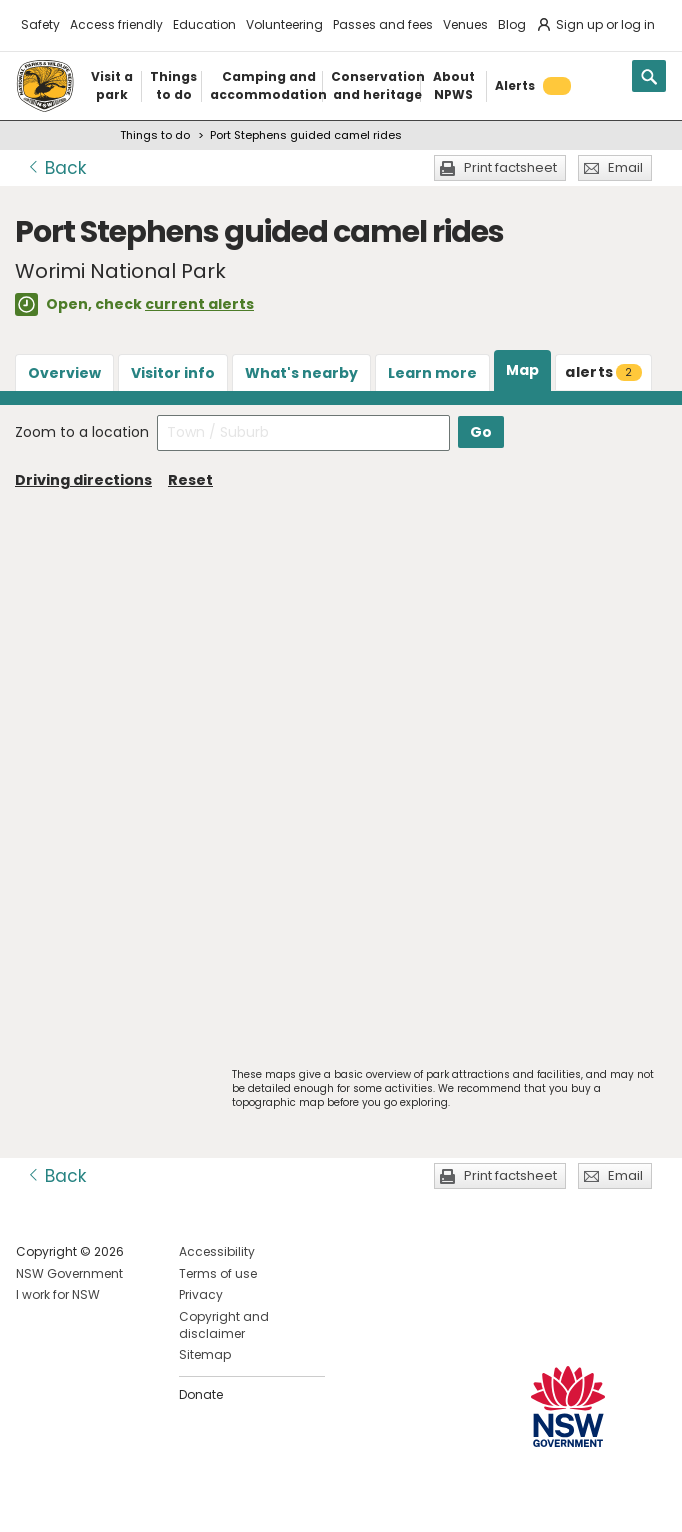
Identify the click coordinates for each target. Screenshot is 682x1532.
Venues (465, 24)
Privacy (201, 1294)
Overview (64, 373)
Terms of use (218, 1273)
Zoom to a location (82, 432)
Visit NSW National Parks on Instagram (77, 1500)
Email (625, 167)
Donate (201, 1394)
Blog (512, 24)
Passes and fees (383, 24)
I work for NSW (58, 1294)
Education (204, 24)
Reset (190, 480)
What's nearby (301, 373)
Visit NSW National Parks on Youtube (120, 1500)
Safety (40, 24)
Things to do (155, 135)
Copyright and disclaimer (224, 1325)
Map (522, 370)
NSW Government (69, 1273)
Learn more (432, 373)
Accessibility (217, 1251)
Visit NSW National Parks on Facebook (34, 1500)
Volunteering (284, 24)
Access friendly (116, 24)
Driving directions (83, 480)
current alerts (199, 304)
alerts (603, 372)
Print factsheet (510, 167)
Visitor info (173, 373)
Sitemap (205, 1354)
